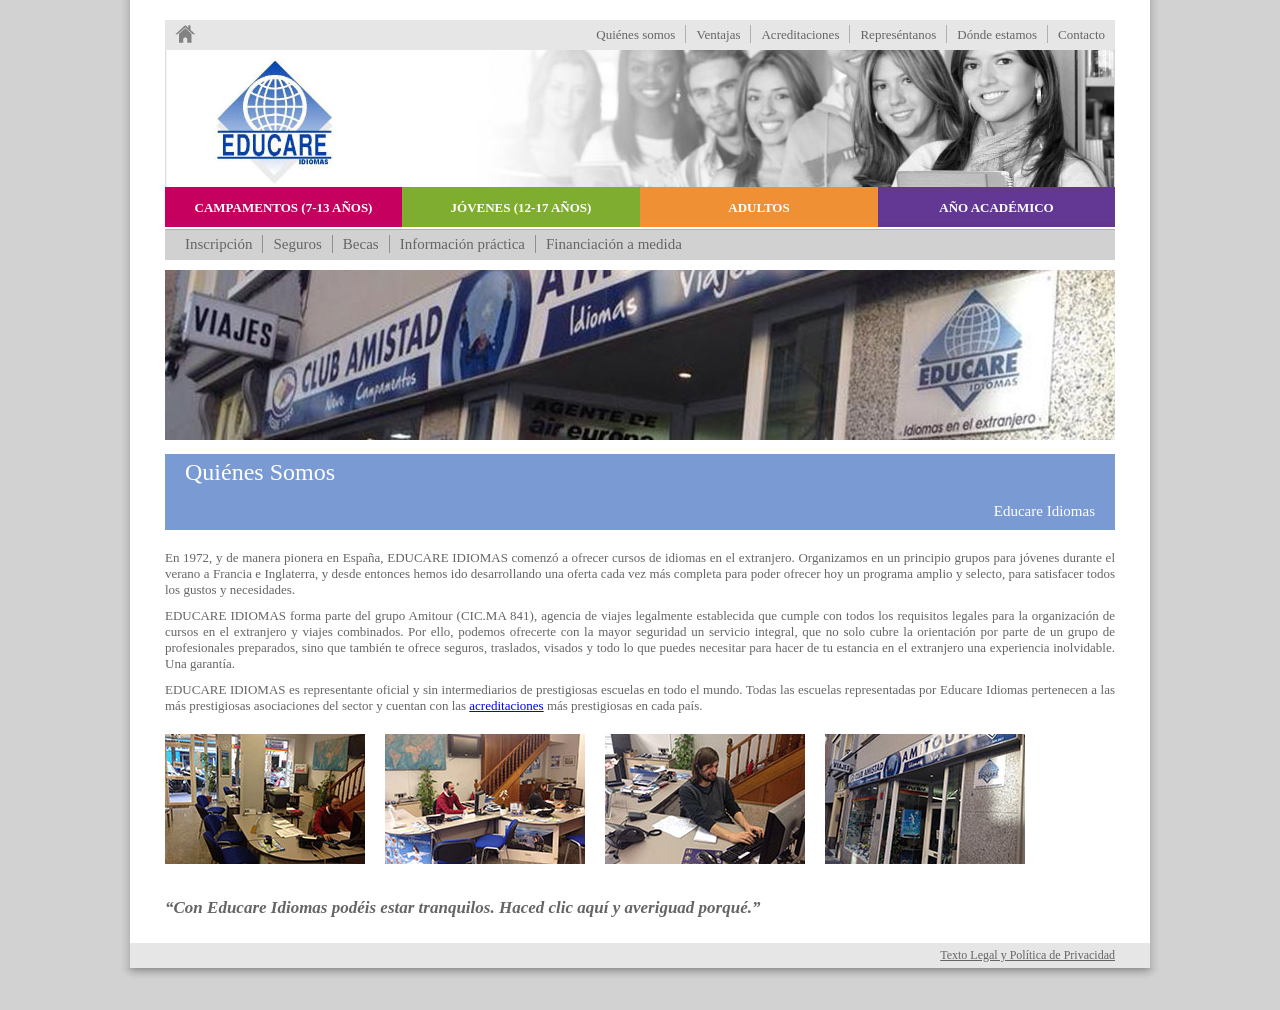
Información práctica (462, 244)
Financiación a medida (614, 244)
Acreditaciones (800, 34)
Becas (361, 244)
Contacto (1081, 34)
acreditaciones (506, 705)
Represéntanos (898, 34)
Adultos (758, 207)
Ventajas (718, 34)
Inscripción (218, 244)
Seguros (297, 244)
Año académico (996, 207)
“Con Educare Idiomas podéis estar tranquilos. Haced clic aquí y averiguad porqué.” (463, 907)
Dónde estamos (997, 34)
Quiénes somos (635, 34)
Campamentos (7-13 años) (284, 207)
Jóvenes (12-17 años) (521, 207)
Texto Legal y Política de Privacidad (1027, 955)
